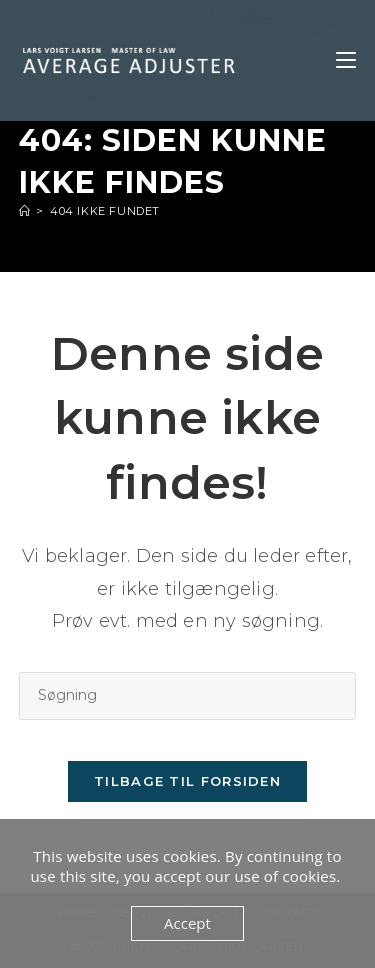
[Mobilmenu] (346, 60)
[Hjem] (25, 211)
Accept (187, 923)
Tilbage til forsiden (187, 781)
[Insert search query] (188, 695)
